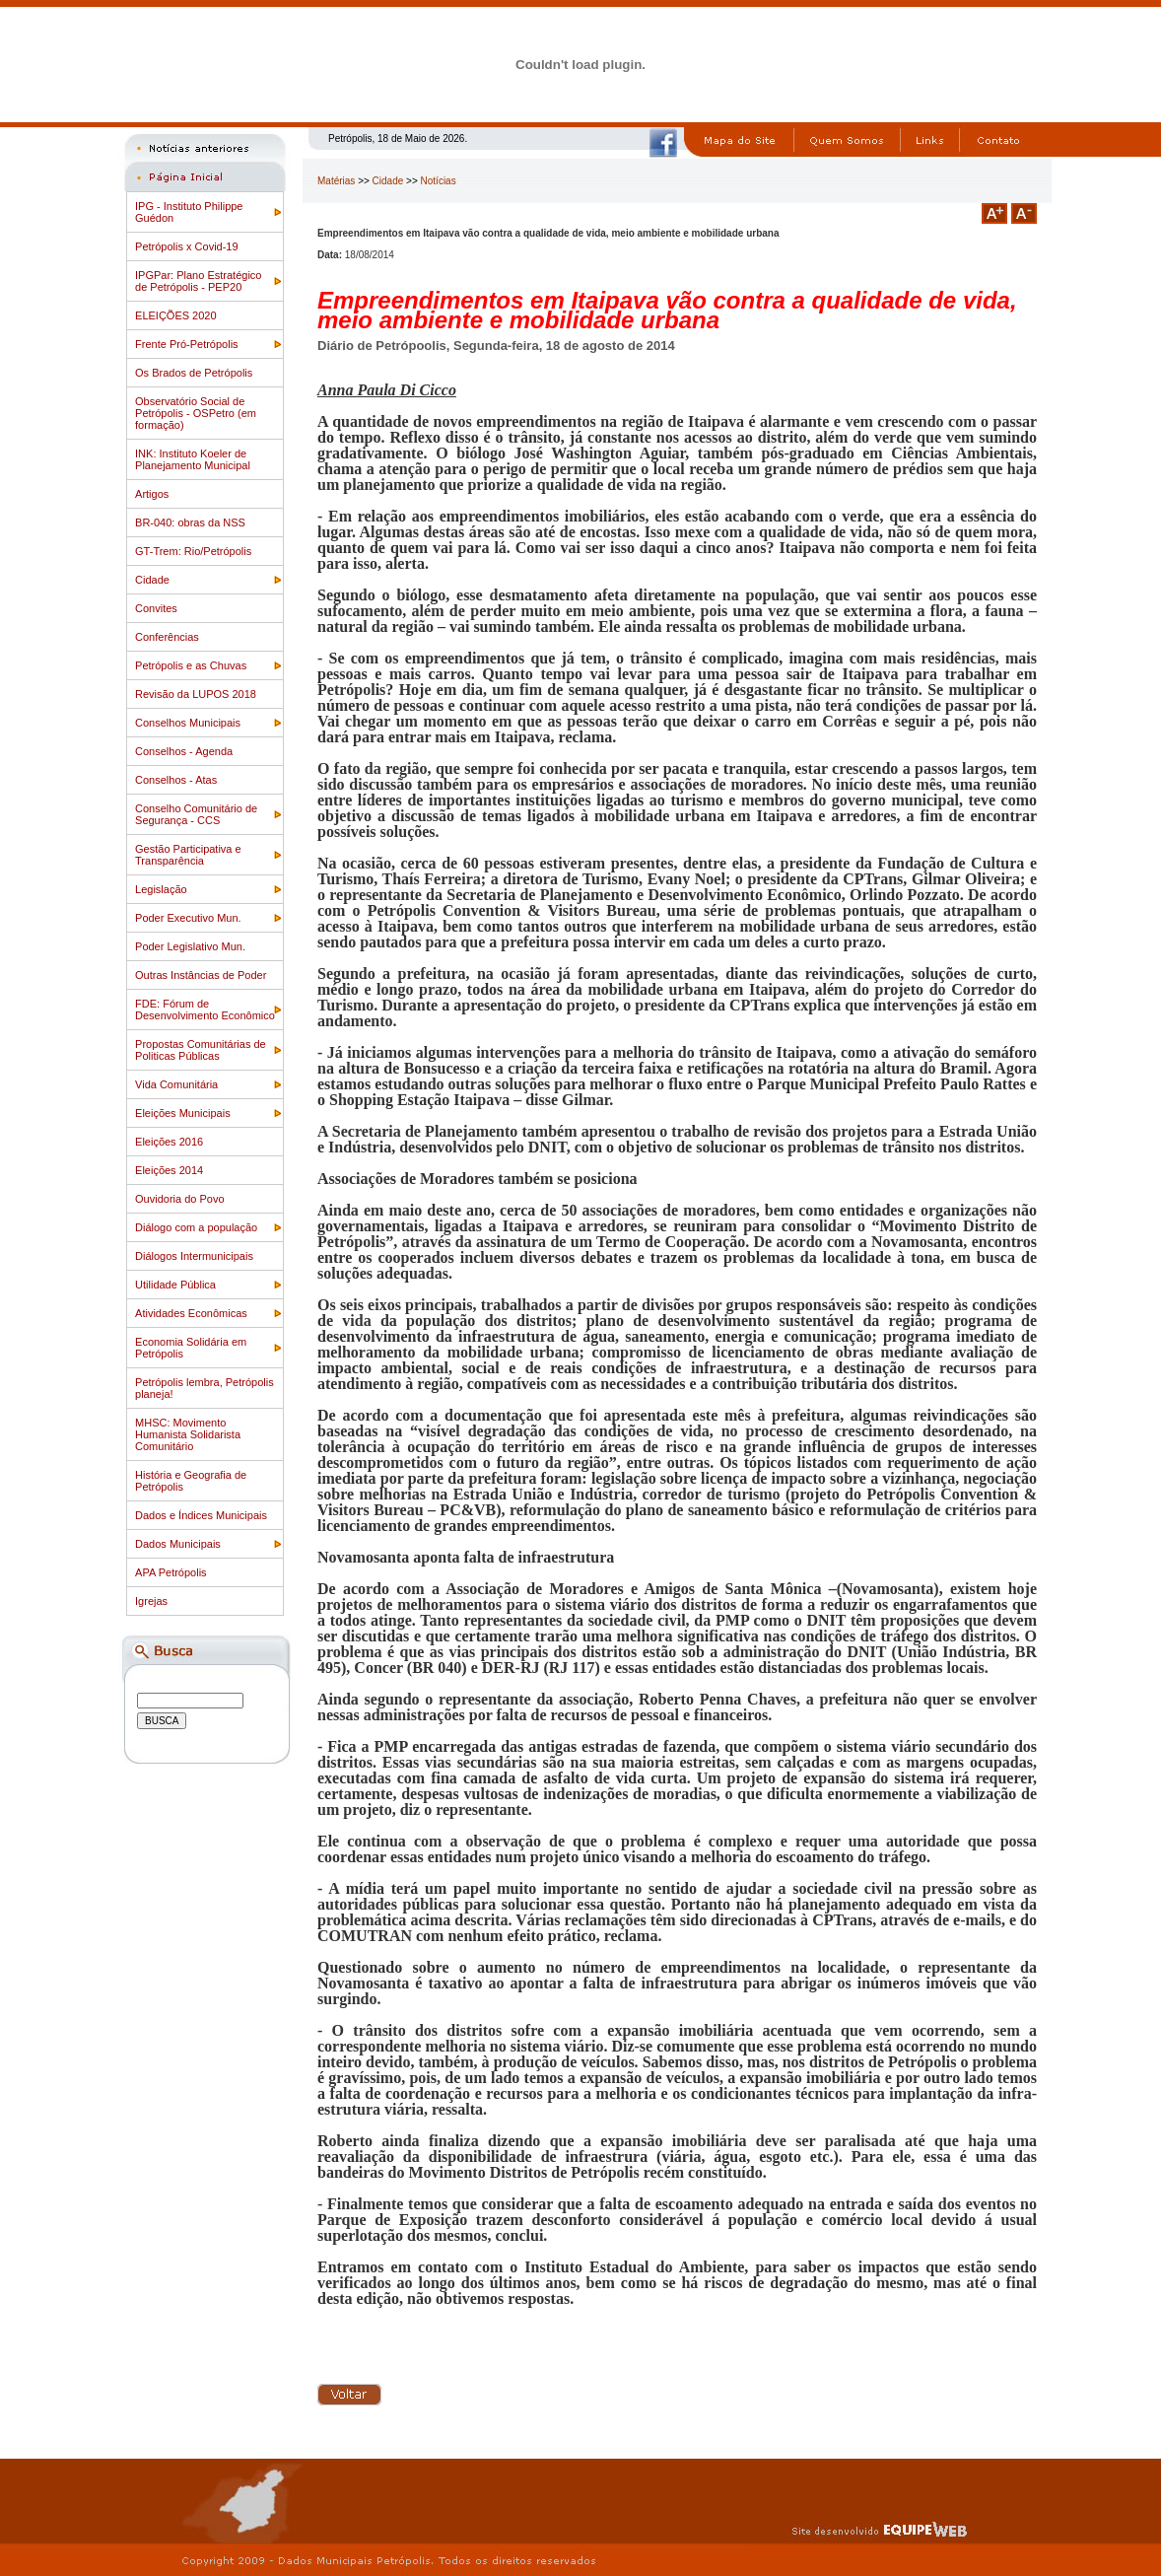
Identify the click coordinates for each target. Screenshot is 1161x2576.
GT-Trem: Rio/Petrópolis (193, 551)
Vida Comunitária (176, 1084)
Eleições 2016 (169, 1142)
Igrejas (151, 1601)
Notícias (438, 180)
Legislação (161, 889)
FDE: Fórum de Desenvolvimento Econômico (205, 1009)
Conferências (167, 637)
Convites (156, 608)
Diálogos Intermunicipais (194, 1256)
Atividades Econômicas (191, 1313)
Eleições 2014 (169, 1170)
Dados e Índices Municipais (201, 1515)
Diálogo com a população (196, 1227)
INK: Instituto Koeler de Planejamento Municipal (192, 459)
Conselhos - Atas (176, 780)
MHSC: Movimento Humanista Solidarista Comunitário (187, 1434)
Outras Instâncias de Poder (200, 975)
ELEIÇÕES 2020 (176, 315)
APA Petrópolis (171, 1572)
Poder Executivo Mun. (188, 918)
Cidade (152, 580)
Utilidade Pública (175, 1284)
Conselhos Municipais (187, 723)
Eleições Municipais (183, 1113)
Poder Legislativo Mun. (190, 946)
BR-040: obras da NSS (190, 522)
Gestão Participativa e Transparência (188, 855)
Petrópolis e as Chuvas (190, 665)
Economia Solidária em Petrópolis (190, 1347)
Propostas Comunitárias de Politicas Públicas (200, 1050)
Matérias (336, 180)
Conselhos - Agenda (184, 751)
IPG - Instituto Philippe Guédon (188, 212)
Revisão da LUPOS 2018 (195, 694)
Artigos (152, 494)
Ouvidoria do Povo (180, 1199)
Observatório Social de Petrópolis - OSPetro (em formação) (195, 413)
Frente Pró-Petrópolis (187, 344)
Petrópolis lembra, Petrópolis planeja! (204, 1388)
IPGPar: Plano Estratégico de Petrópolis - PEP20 (198, 281)
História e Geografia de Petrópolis (190, 1481)
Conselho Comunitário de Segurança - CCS (196, 814)
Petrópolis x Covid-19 (187, 246)
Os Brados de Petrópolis (193, 373)
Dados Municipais (178, 1544)
